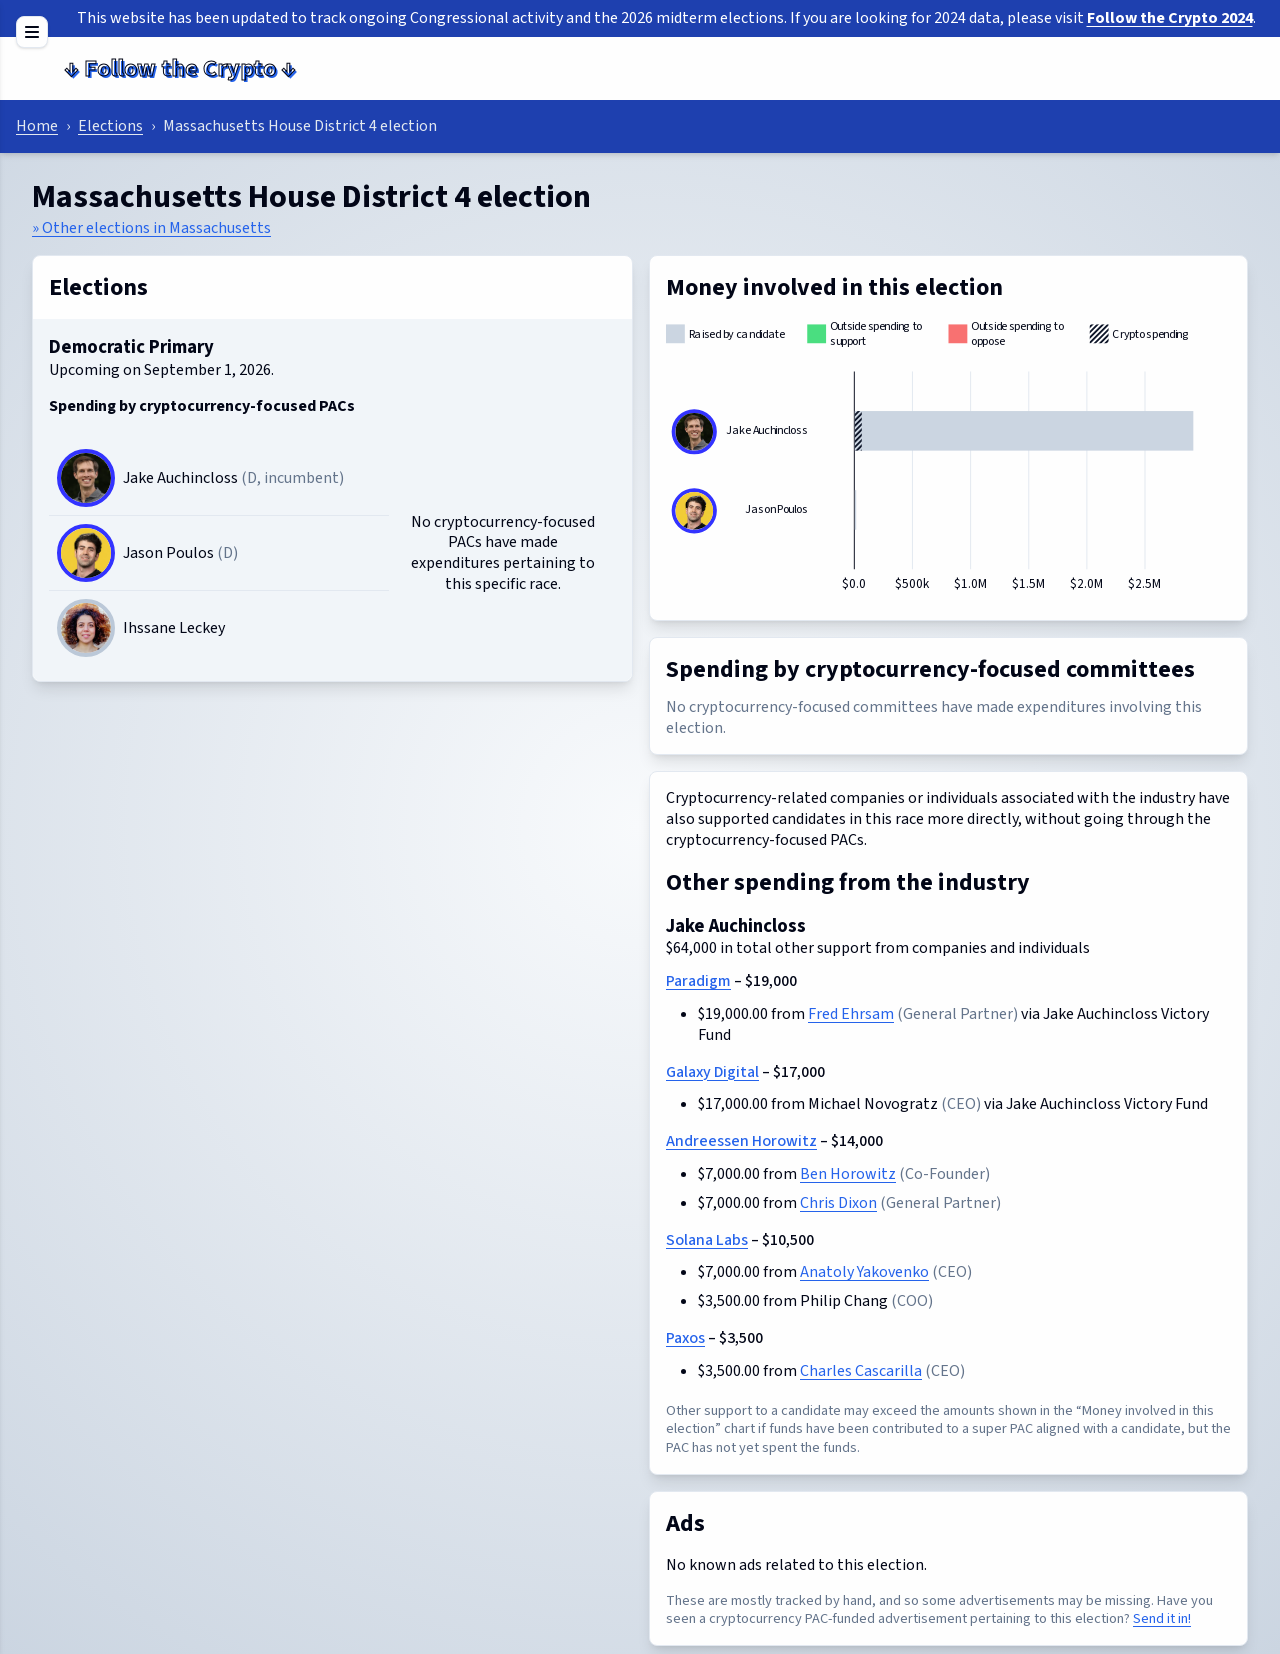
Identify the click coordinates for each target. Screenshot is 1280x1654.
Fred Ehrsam (851, 1014)
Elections (110, 126)
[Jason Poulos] (86, 553)
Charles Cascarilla (861, 1371)
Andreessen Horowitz (741, 1141)
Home (37, 126)
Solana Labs (707, 1240)
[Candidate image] (86, 628)
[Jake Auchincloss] (86, 478)
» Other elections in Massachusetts (151, 228)
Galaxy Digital (712, 1072)
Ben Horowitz (848, 1174)
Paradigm (698, 981)
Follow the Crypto (180, 68)
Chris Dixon (838, 1203)
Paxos (685, 1338)
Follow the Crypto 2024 (1170, 18)
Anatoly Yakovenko (864, 1272)
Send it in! (1162, 1618)
